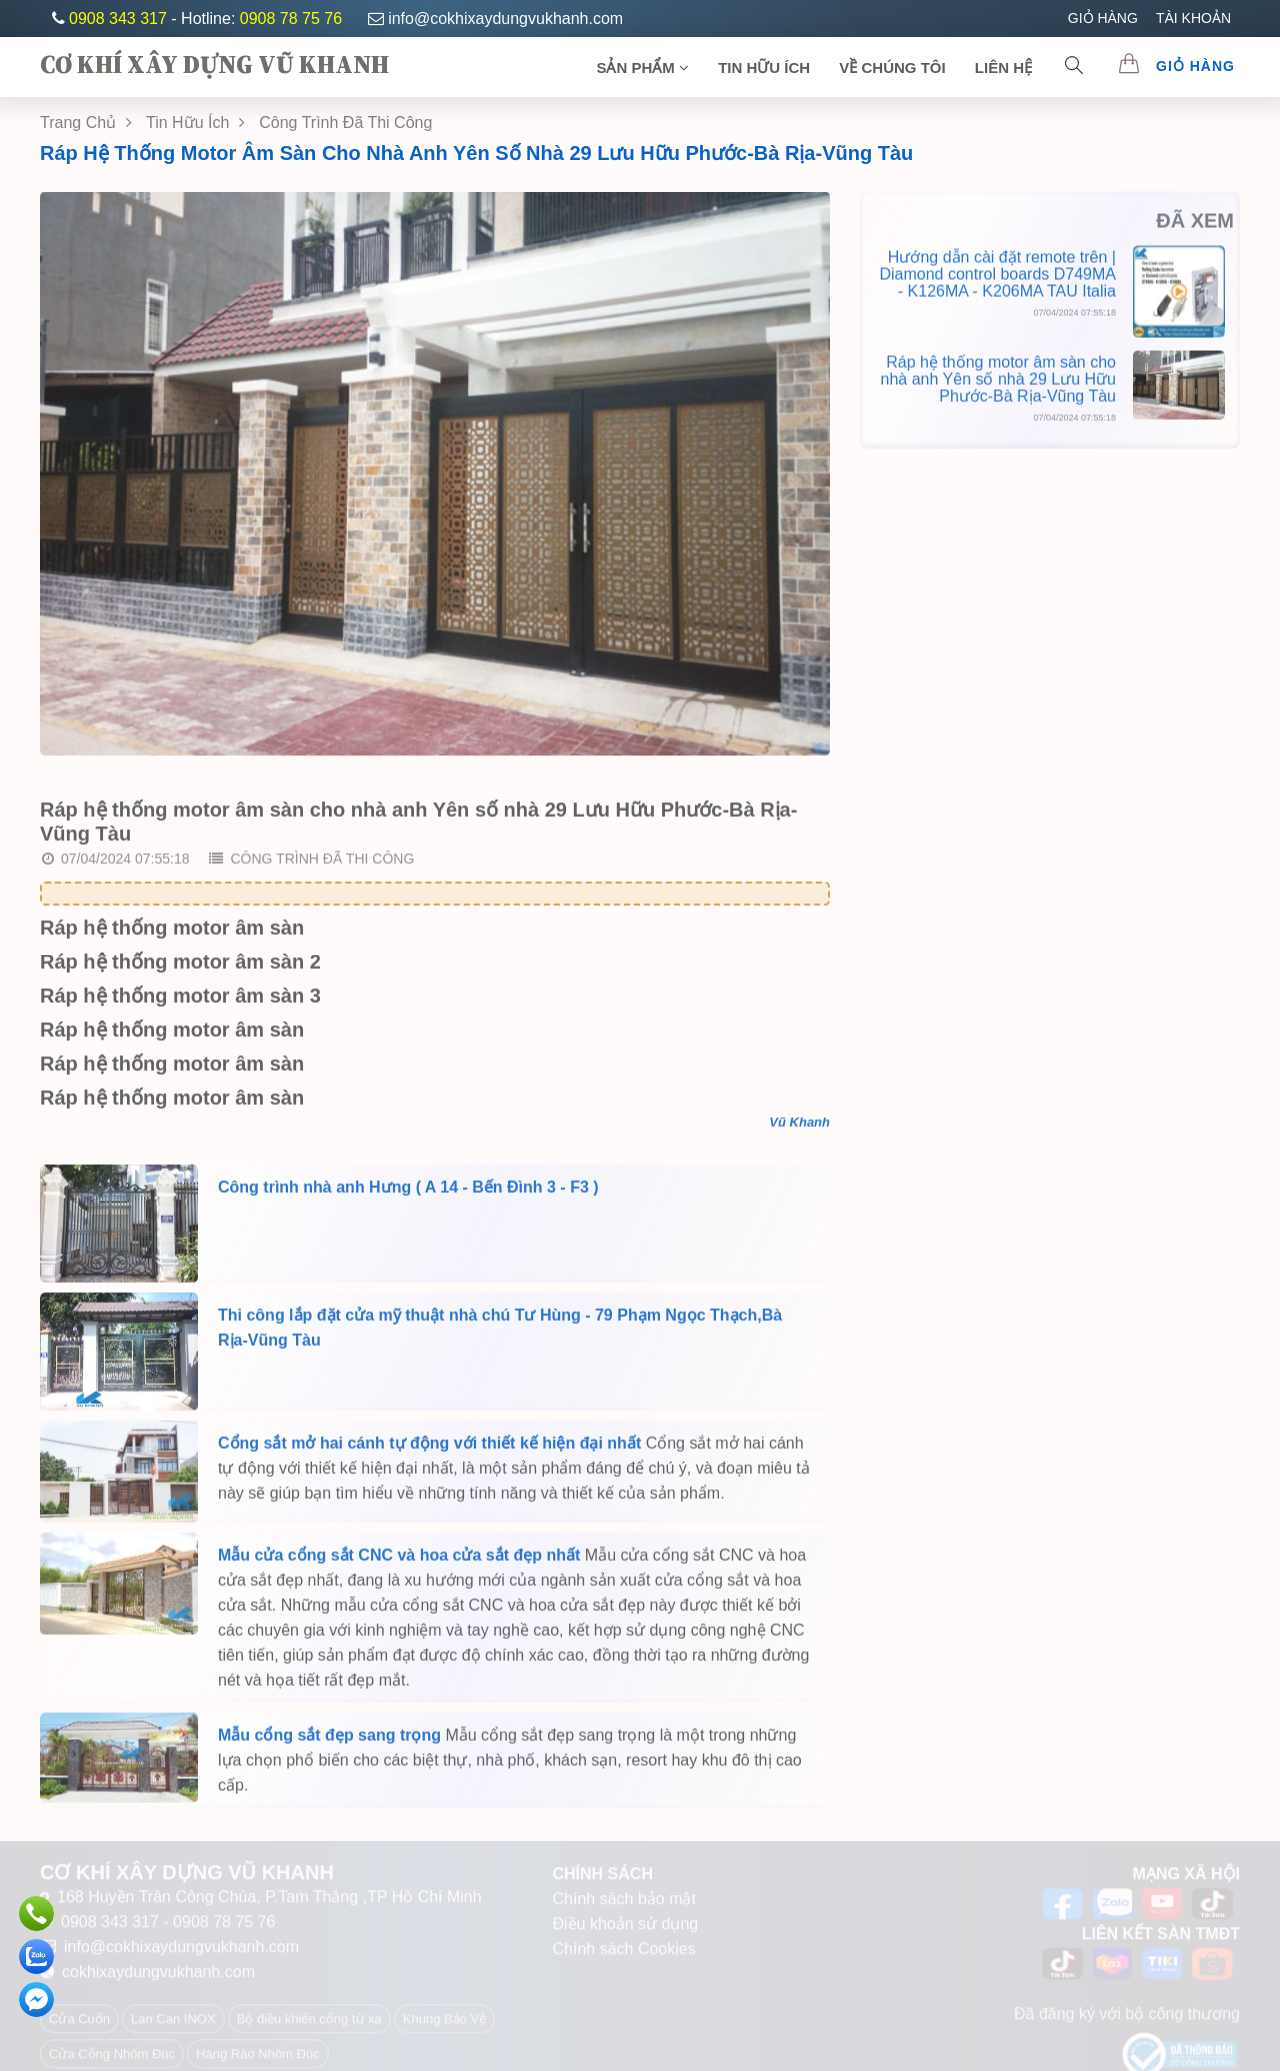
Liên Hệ (1003, 67)
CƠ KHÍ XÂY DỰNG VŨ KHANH (214, 64)
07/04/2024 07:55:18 (115, 865)
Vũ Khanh (799, 1128)
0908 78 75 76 (291, 18)
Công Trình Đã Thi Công (345, 122)
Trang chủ (86, 122)
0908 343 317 (120, 18)
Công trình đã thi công (311, 865)
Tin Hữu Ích (195, 122)
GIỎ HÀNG (1103, 18)
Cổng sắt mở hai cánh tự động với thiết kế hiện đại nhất (429, 1450)
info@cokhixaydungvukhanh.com (495, 18)
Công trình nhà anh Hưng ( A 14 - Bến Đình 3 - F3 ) (408, 1193)
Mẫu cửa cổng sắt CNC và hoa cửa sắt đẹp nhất (399, 1561)
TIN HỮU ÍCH (764, 67)
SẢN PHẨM (642, 67)
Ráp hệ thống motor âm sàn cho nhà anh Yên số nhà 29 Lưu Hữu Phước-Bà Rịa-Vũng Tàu (476, 153)
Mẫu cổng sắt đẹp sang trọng (329, 1741)
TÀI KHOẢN (1193, 18)
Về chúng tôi (892, 67)
